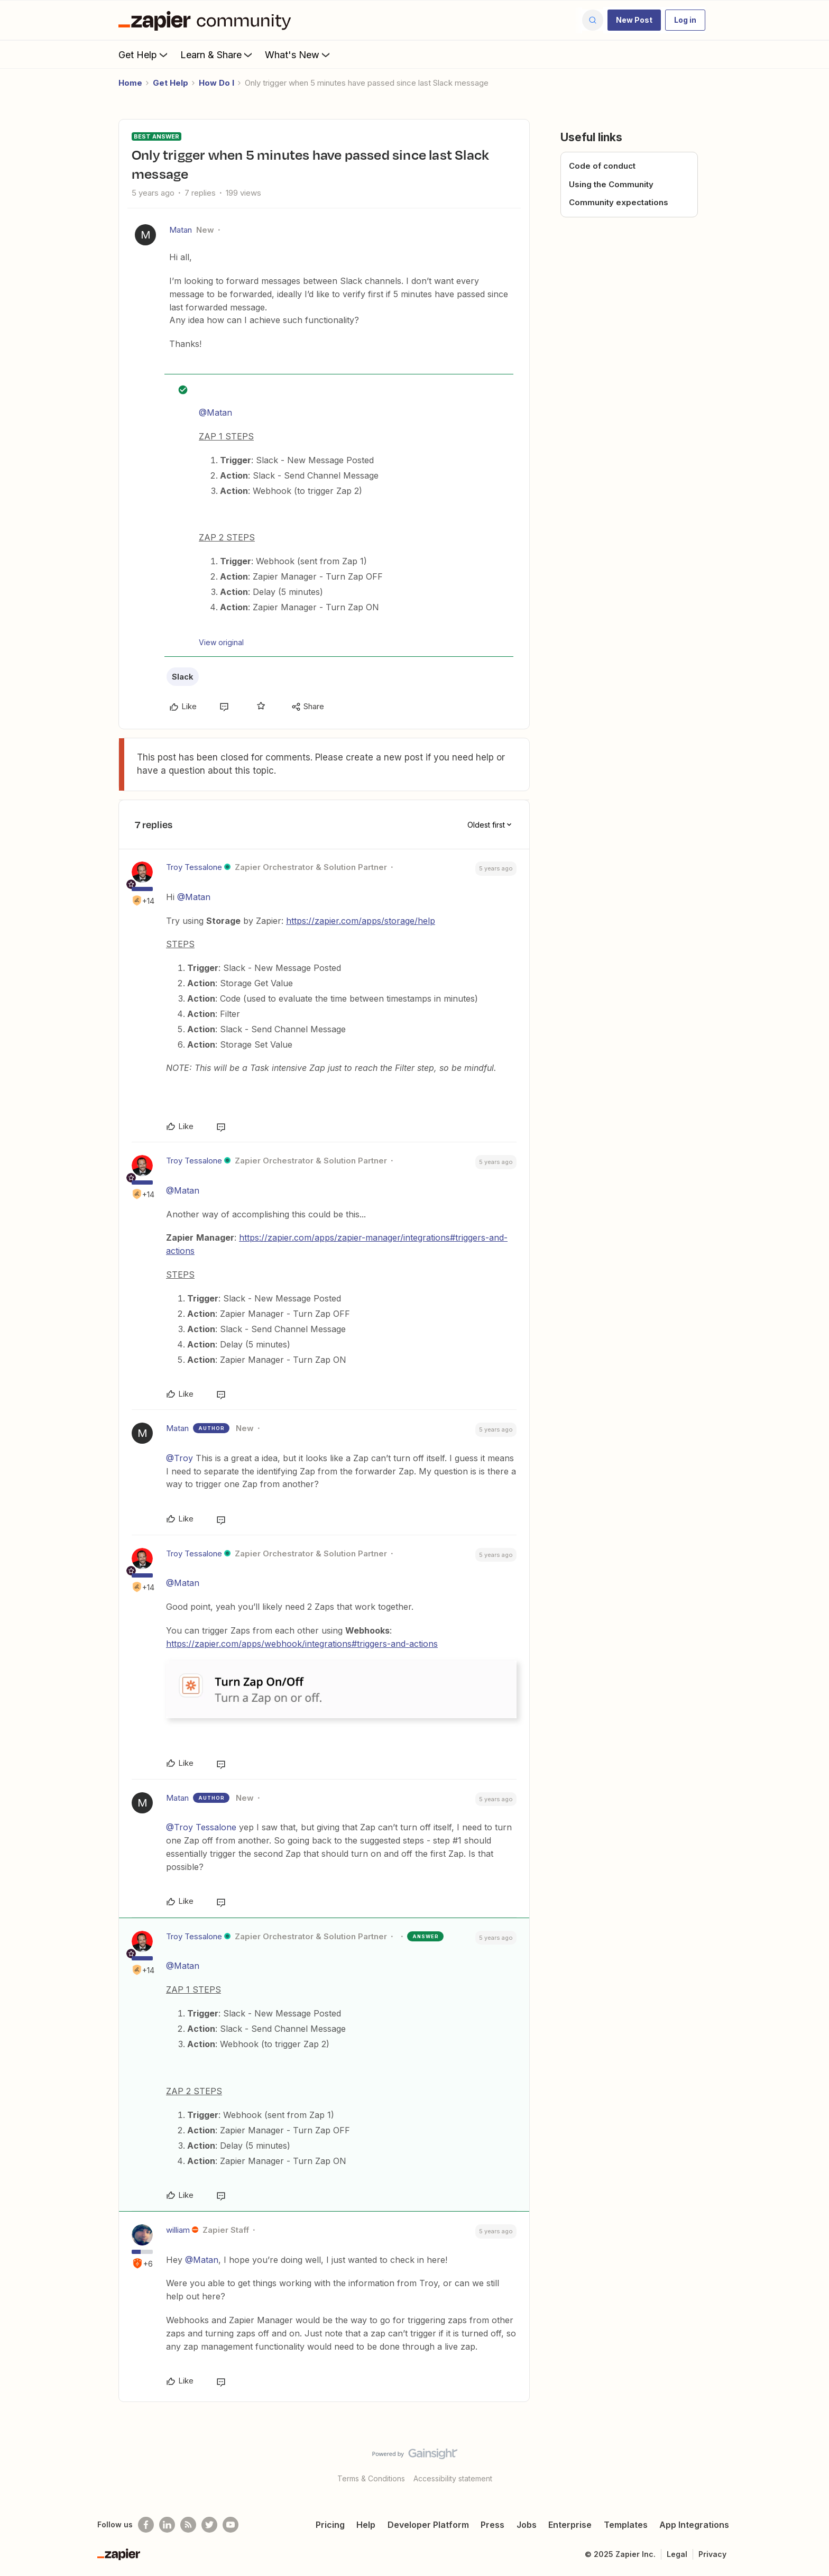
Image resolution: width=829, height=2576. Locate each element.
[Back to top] (807, 2462)
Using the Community (611, 184)
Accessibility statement (452, 2478)
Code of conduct (602, 166)
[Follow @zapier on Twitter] (209, 2525)
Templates (626, 2524)
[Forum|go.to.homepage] (207, 20)
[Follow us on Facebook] (146, 2525)
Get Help (144, 54)
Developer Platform (428, 2524)
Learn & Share (217, 54)
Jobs (527, 2524)
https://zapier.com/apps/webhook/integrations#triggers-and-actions (302, 1643)
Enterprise (570, 2524)
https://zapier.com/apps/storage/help (360, 920)
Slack (183, 677)
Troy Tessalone (194, 867)
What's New (298, 54)
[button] (634, 20)
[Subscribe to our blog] (188, 2525)
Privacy (712, 2554)
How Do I (216, 83)
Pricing (330, 2524)
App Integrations (694, 2524)
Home (130, 83)
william (178, 2230)
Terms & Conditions (371, 2478)
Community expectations (618, 202)
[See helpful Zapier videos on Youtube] (230, 2525)
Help (365, 2524)
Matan (180, 230)
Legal (677, 2554)
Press (492, 2524)
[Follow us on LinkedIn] (167, 2525)
